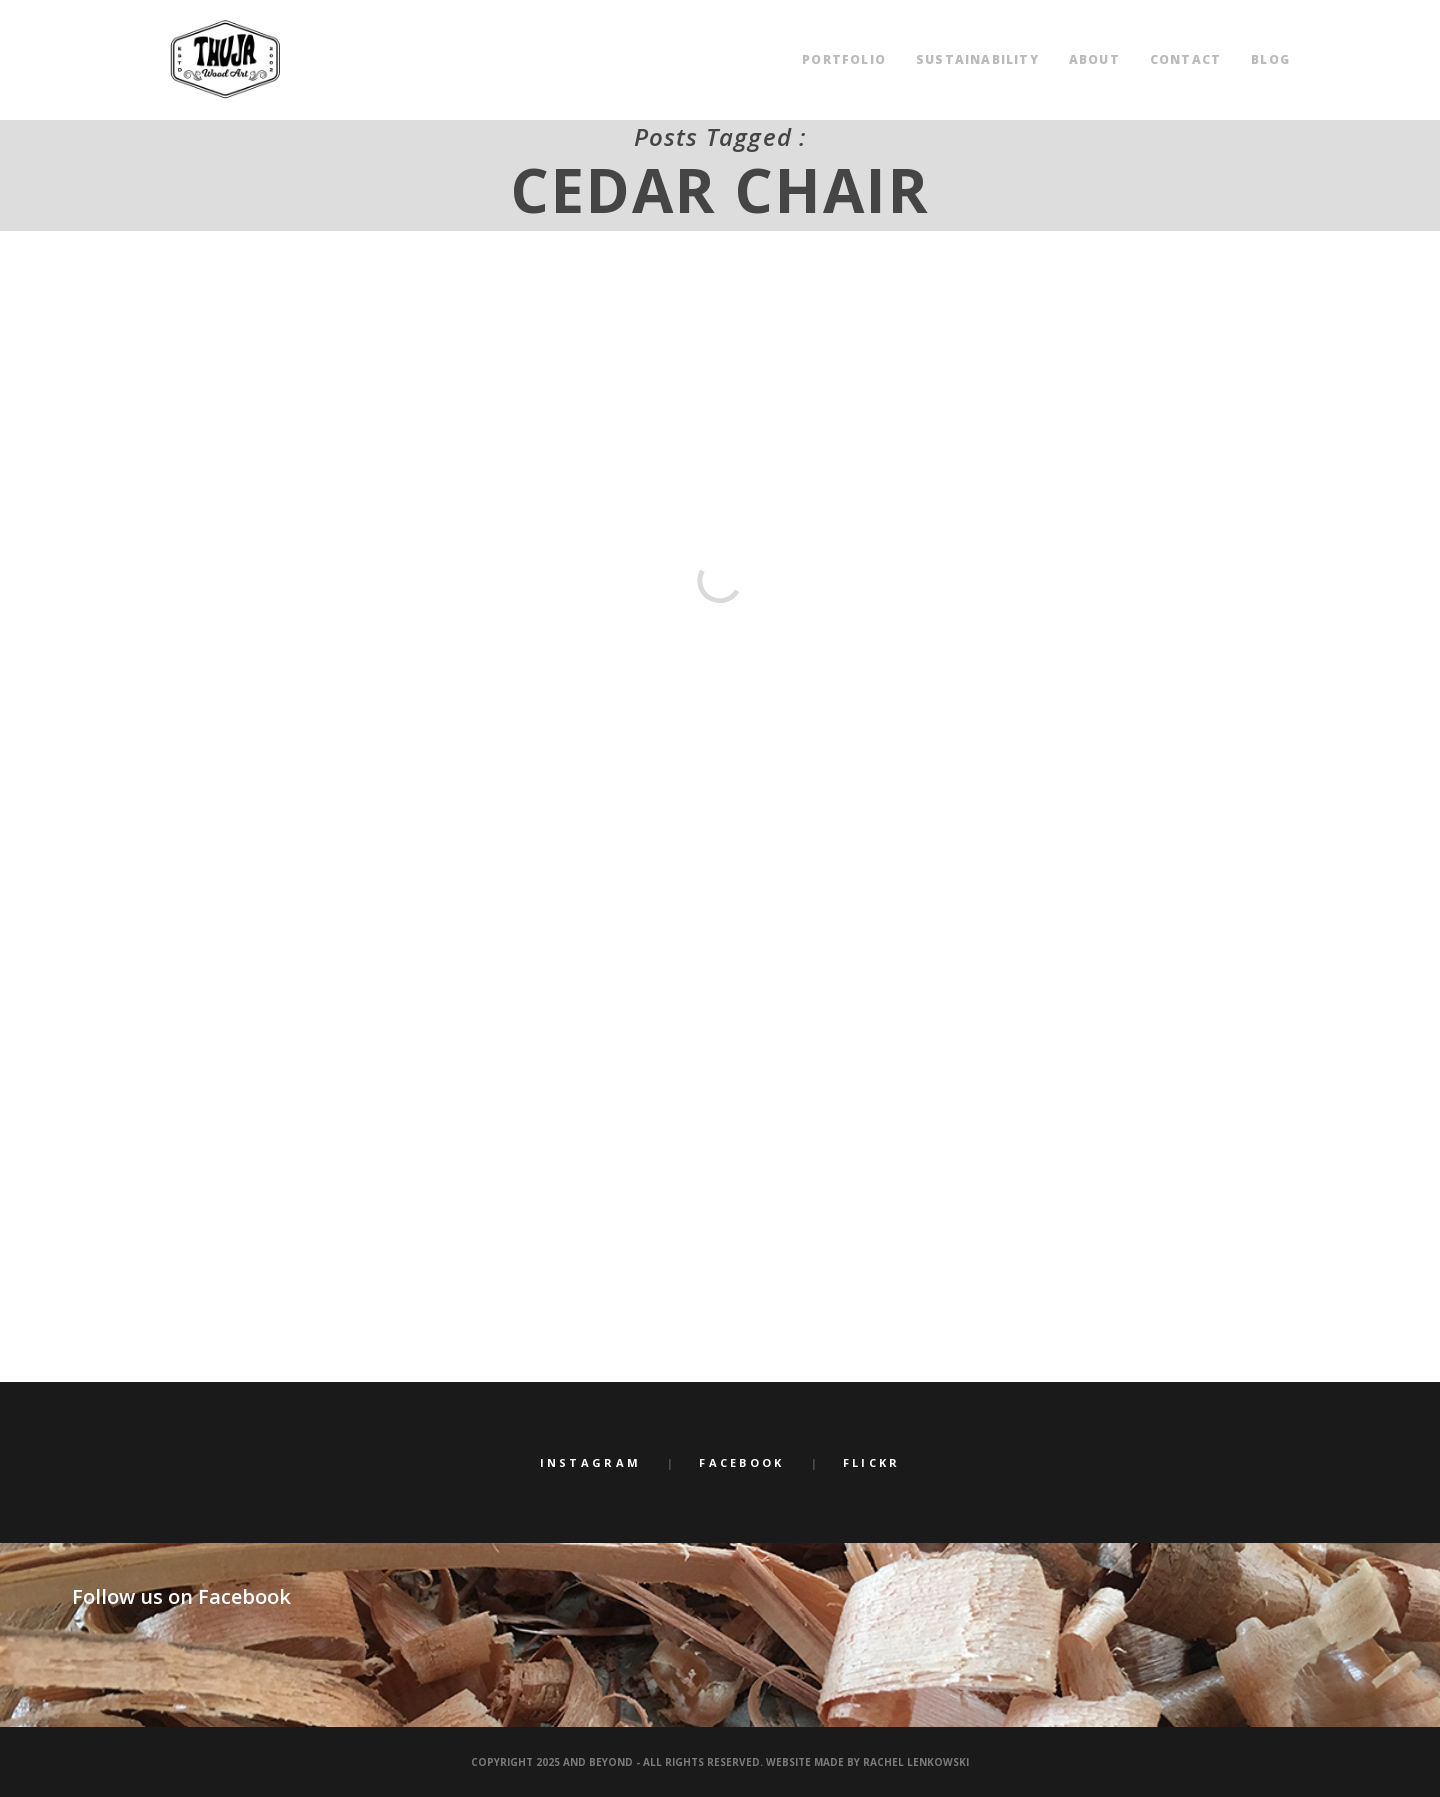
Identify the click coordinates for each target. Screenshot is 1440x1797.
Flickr (872, 1462)
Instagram (591, 1462)
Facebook (741, 1462)
